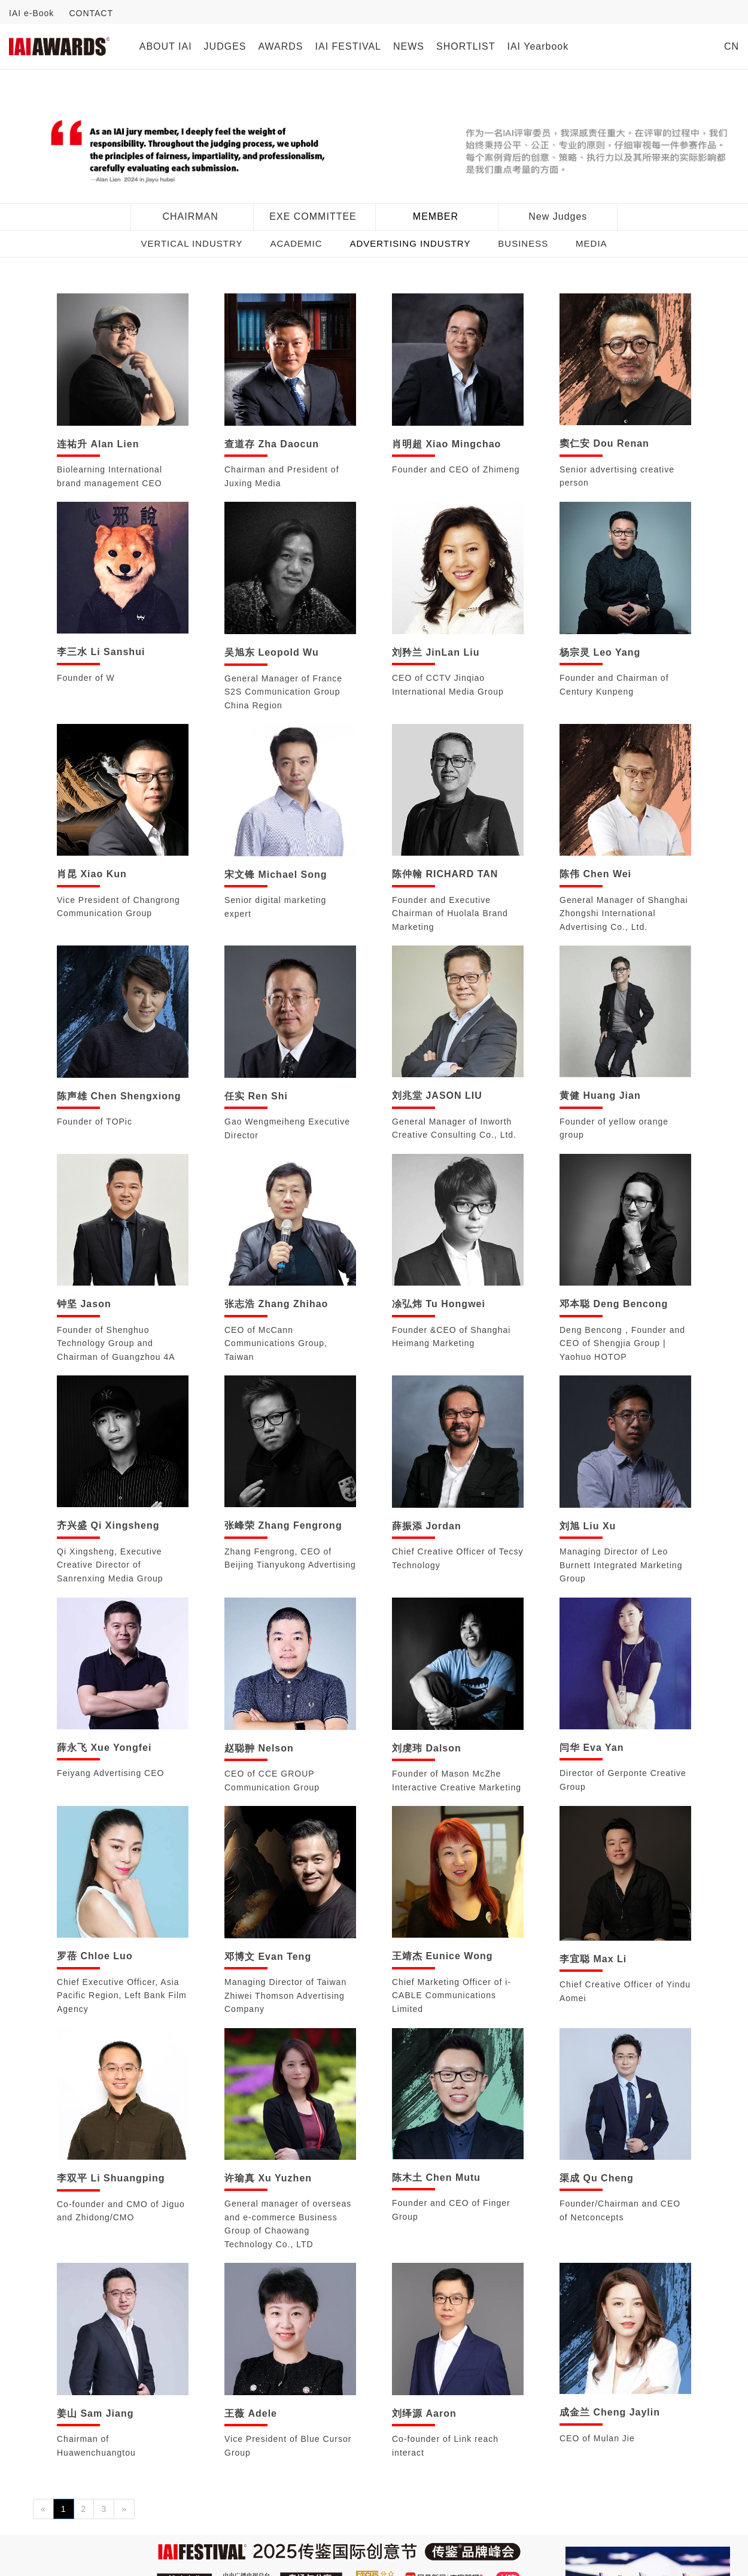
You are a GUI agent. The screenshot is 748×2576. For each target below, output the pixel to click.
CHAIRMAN (190, 216)
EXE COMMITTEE (312, 216)
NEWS (408, 46)
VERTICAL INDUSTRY (191, 243)
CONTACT (91, 13)
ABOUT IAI (165, 46)
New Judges (557, 216)
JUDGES (225, 46)
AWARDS (281, 46)
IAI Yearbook (537, 46)
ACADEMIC (296, 243)
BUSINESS (523, 243)
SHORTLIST (465, 46)
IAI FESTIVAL (348, 46)
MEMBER (435, 216)
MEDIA (591, 243)
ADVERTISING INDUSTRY (409, 243)
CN (731, 46)
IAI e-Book (31, 13)
